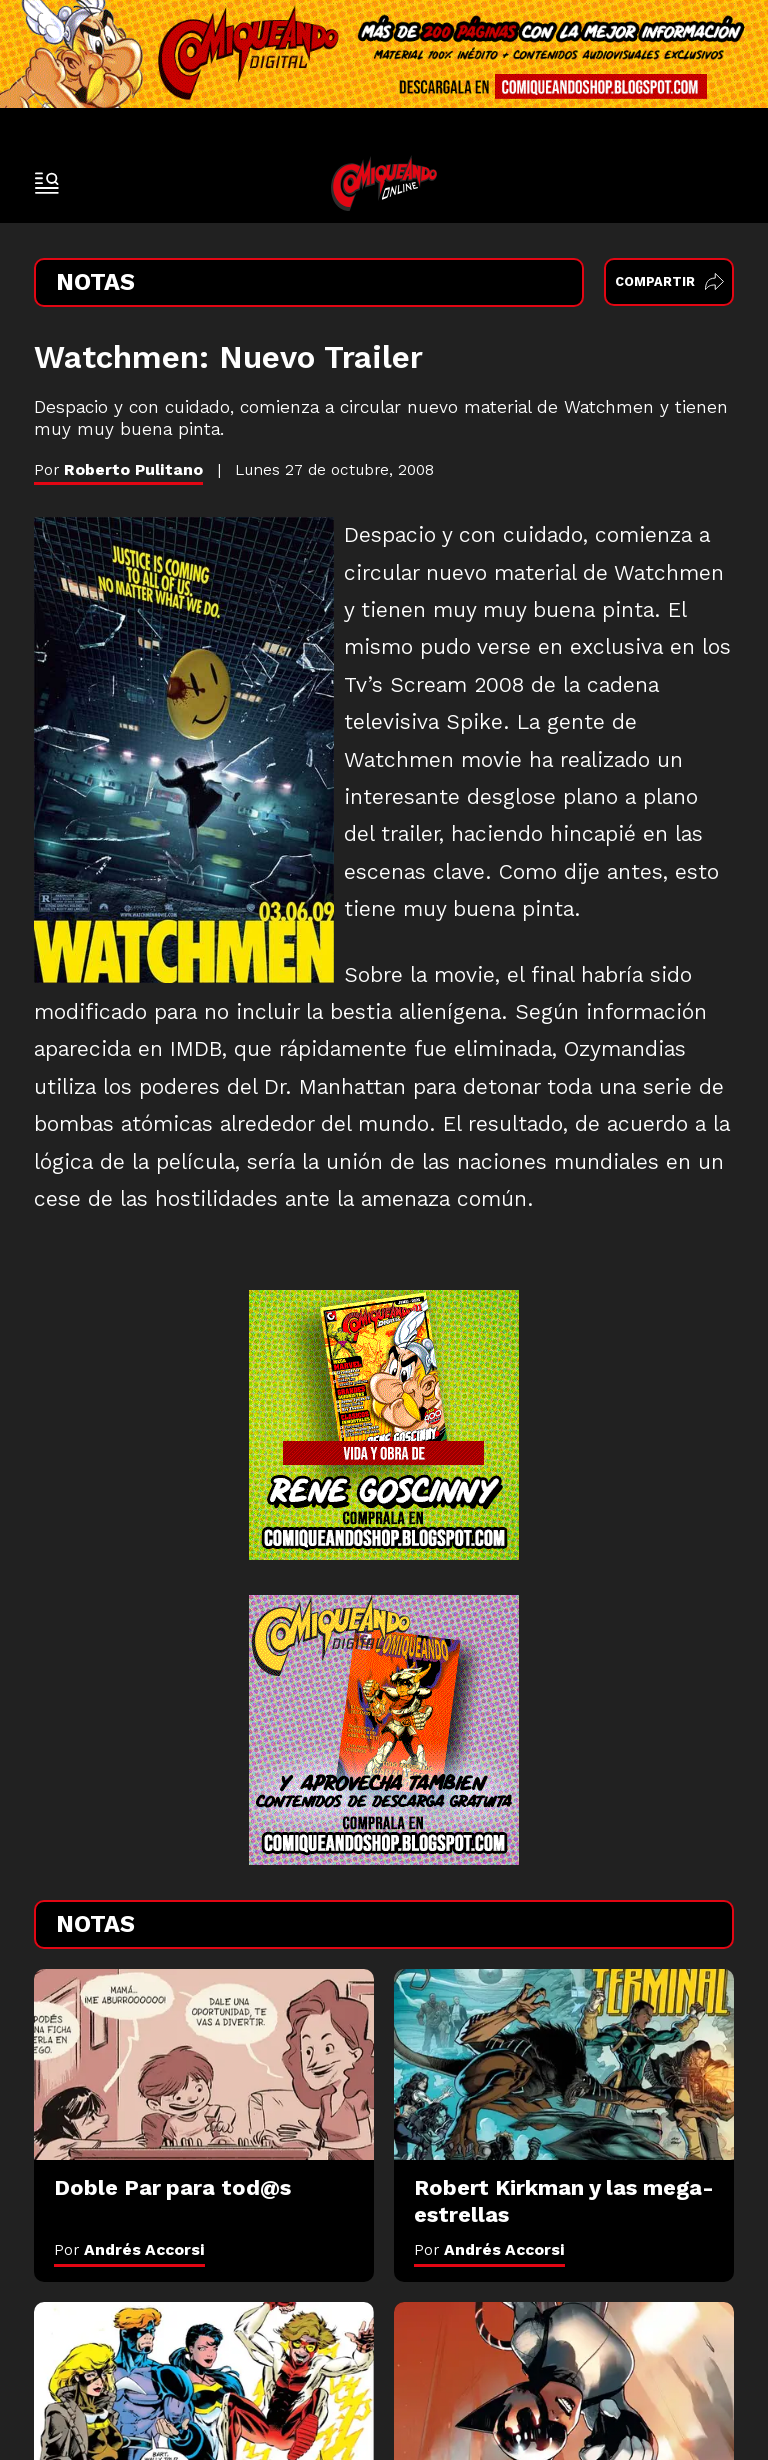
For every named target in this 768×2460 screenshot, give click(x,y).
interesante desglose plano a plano (521, 797)
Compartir (669, 281)
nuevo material (501, 573)
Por (129, 2249)
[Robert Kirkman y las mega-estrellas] (564, 2064)
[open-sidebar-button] (47, 183)
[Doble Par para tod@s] (204, 2064)
